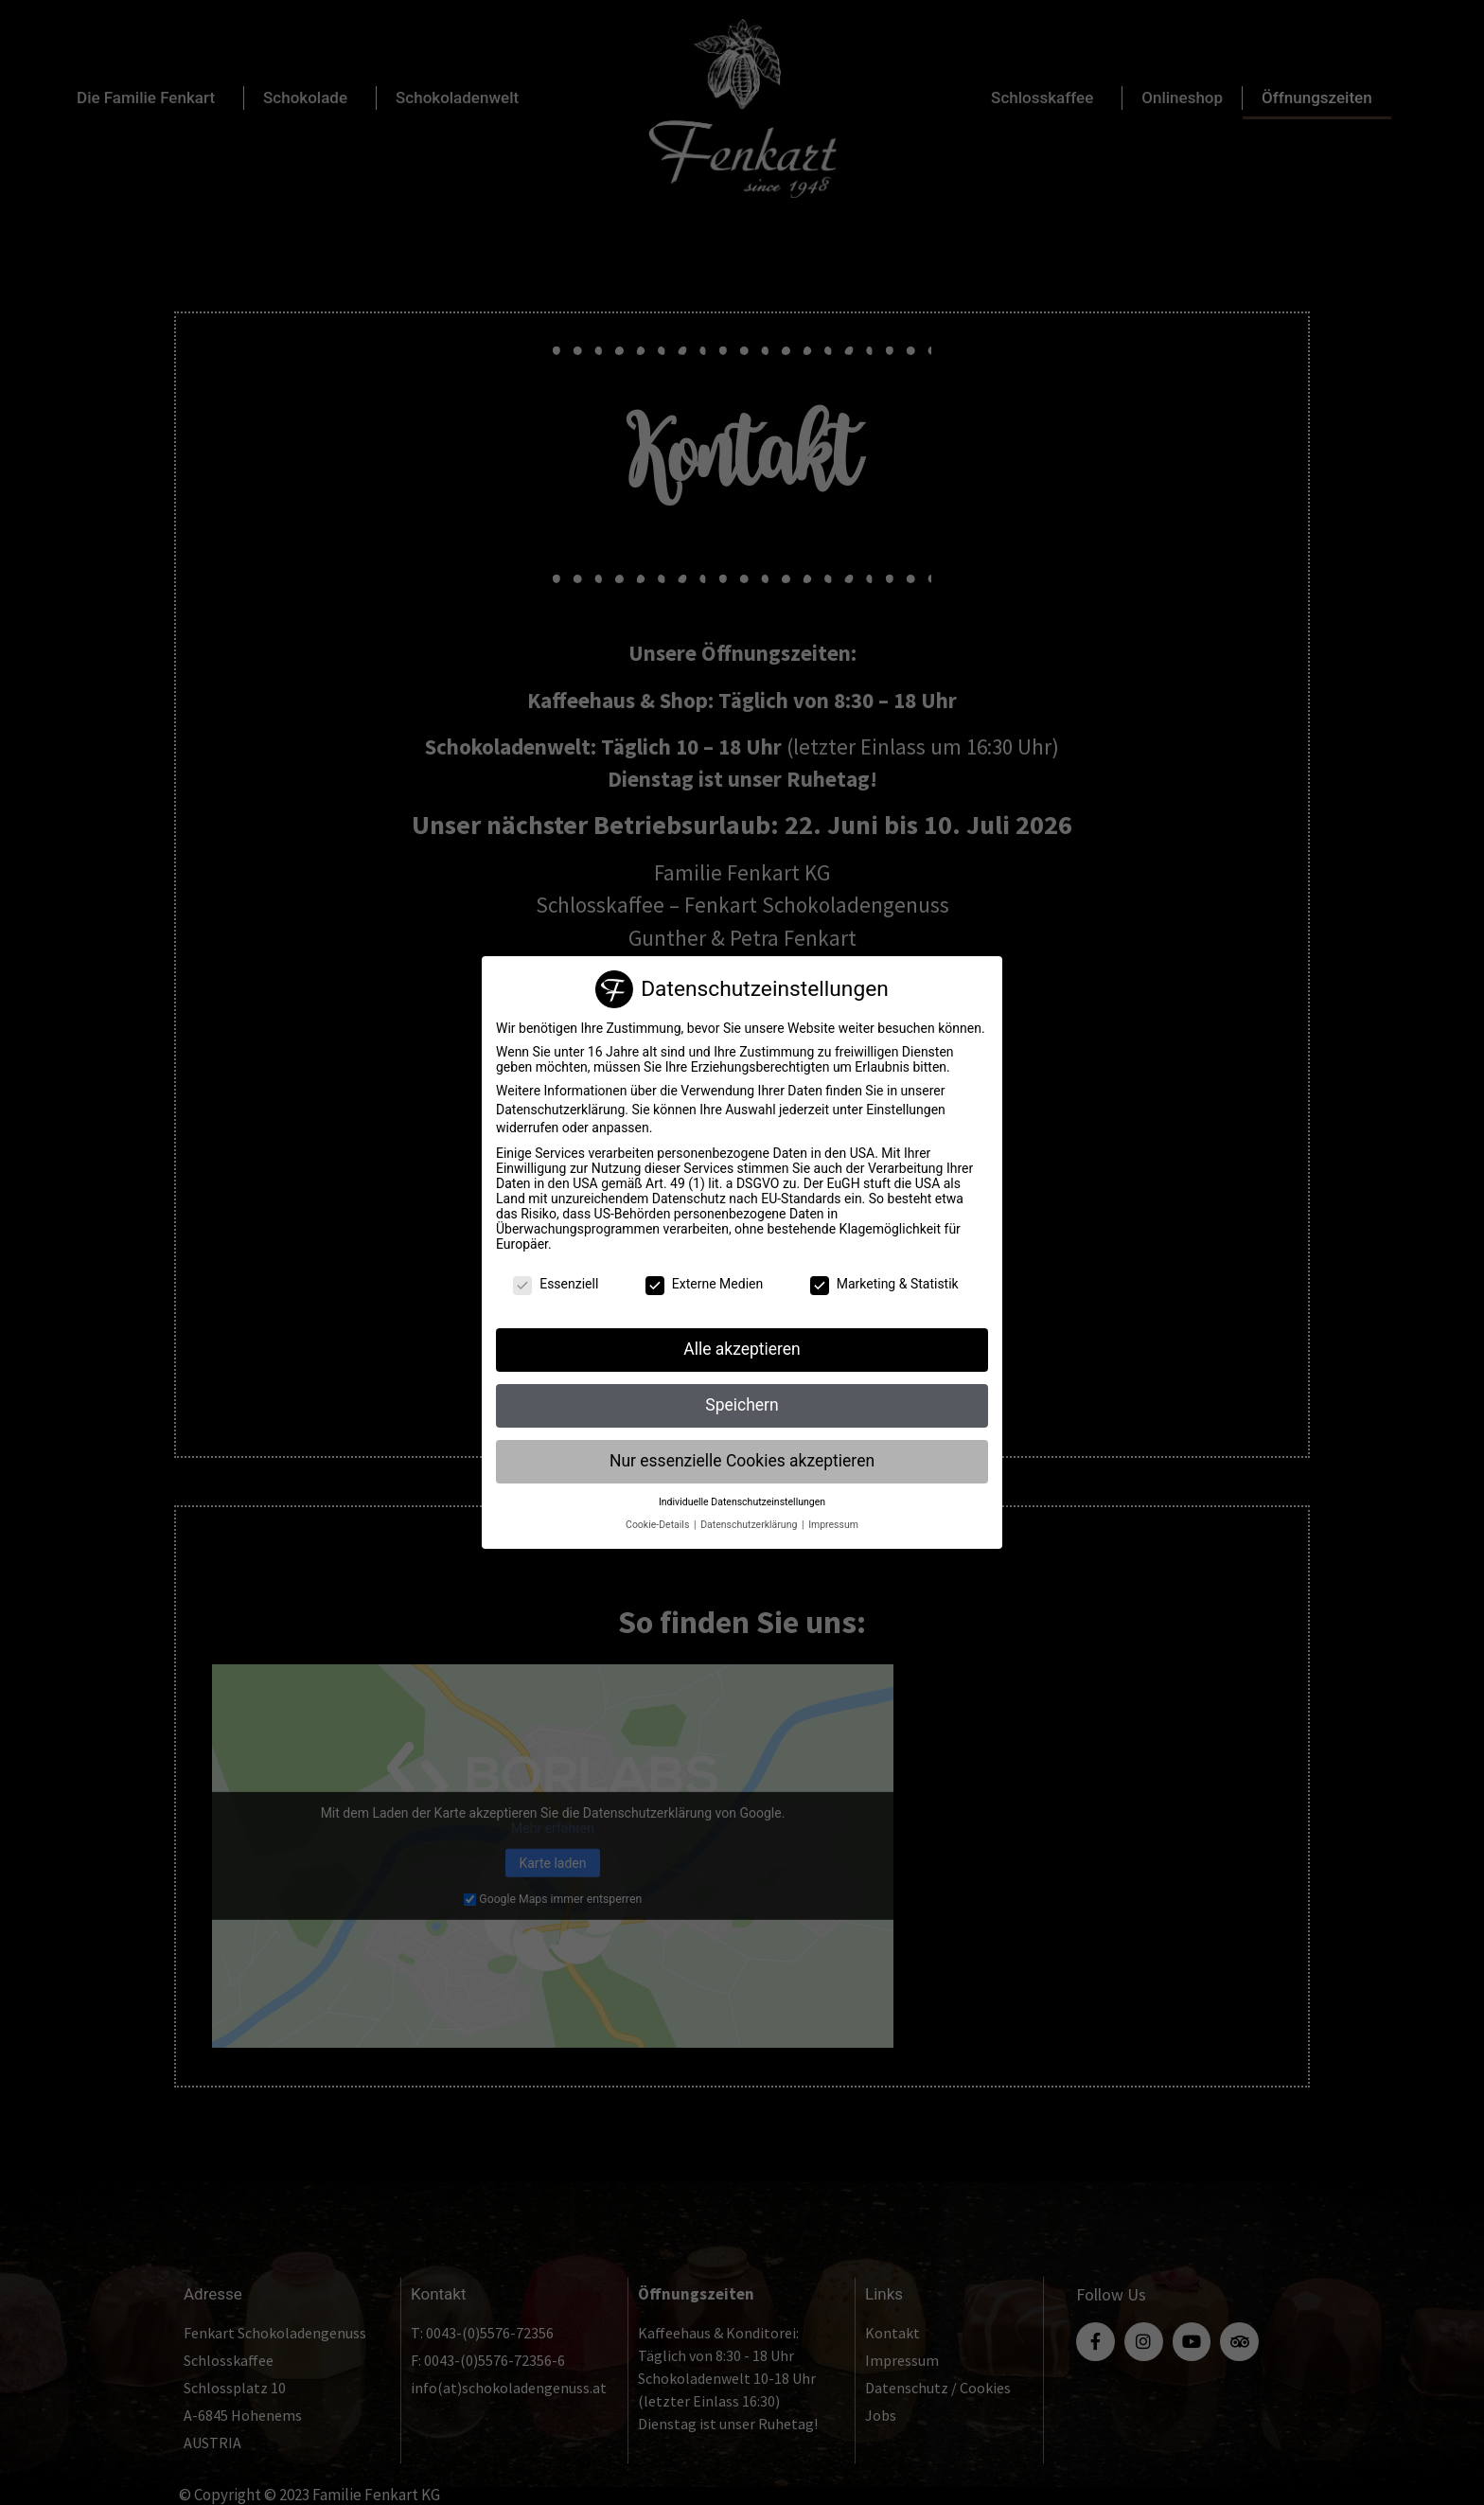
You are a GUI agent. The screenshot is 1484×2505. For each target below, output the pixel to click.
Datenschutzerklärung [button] (750, 1525)
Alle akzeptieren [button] (742, 1349)
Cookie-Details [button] (659, 1525)
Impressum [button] (833, 1525)
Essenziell (555, 1283)
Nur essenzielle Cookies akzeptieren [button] (742, 1460)
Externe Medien (704, 1283)
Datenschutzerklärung (560, 1109)
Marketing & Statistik (884, 1283)
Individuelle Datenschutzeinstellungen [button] (742, 1502)
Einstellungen (905, 1109)
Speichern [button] (741, 1404)
